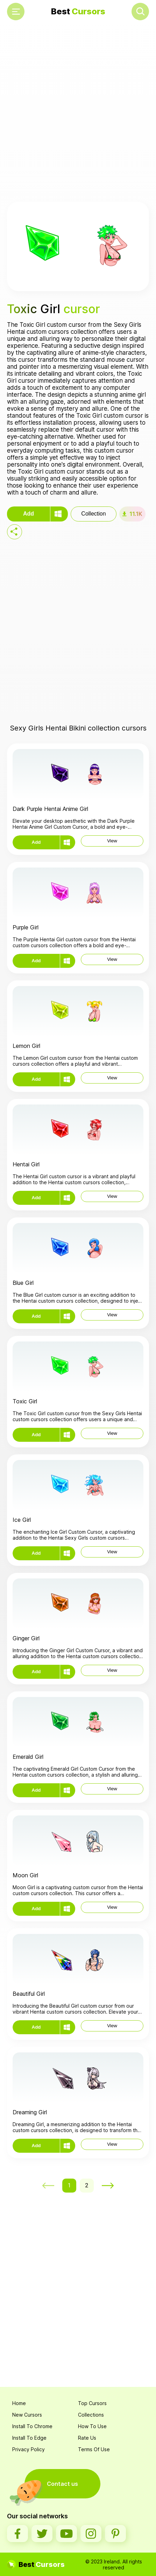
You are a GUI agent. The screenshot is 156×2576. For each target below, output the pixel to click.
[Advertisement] (78, 113)
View (112, 840)
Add (28, 514)
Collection (93, 514)
